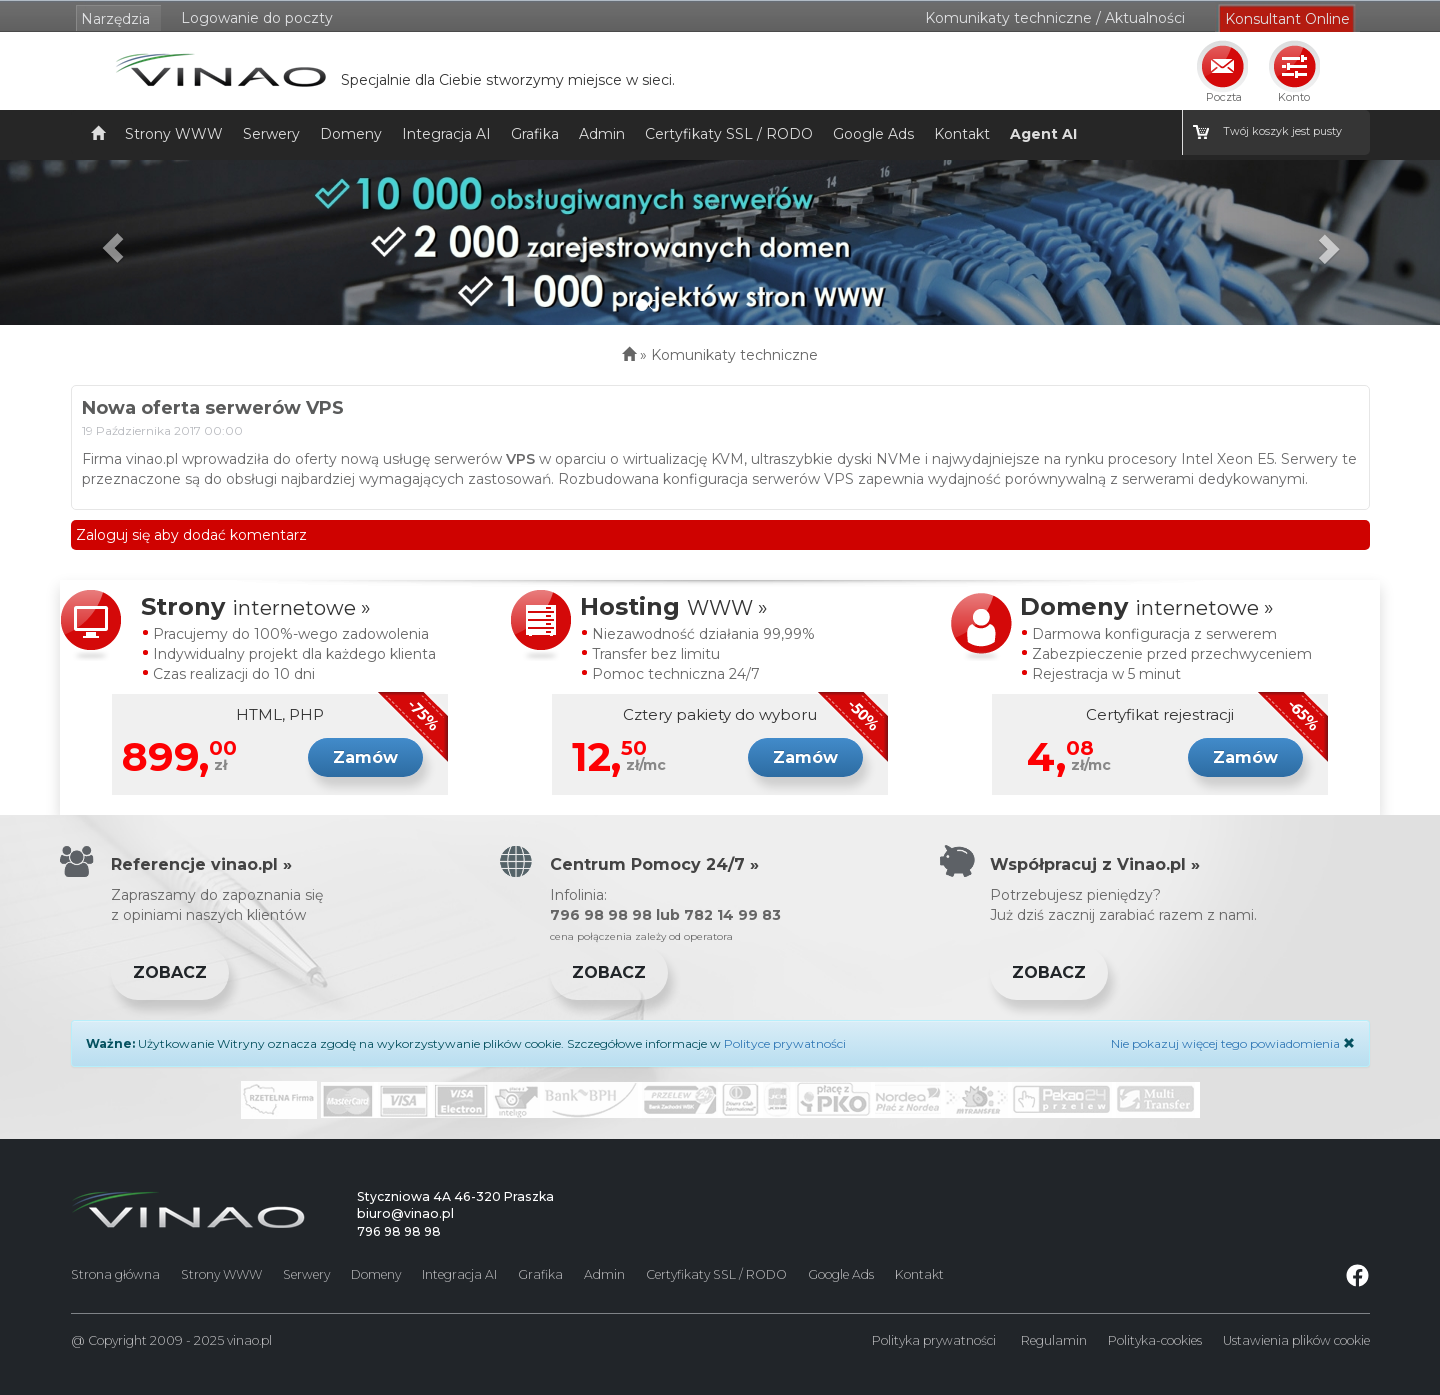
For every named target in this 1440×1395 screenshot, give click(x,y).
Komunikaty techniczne (734, 355)
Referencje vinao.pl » (201, 864)
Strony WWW (174, 134)
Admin (602, 134)
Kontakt (962, 134)
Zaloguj (102, 535)
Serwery (271, 134)
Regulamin (1054, 1340)
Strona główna (115, 1274)
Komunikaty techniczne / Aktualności (1055, 18)
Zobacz (170, 972)
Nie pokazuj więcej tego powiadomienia (1225, 1043)
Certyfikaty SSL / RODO (729, 134)
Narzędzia (115, 19)
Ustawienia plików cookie (1296, 1340)
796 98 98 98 (399, 1231)
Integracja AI (446, 134)
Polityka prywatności (934, 1340)
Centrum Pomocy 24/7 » (654, 864)
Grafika (535, 134)
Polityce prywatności (785, 1043)
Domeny (351, 134)
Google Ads (873, 134)
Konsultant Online (1287, 19)
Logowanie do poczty (257, 18)
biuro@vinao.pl (405, 1213)
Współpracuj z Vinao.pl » (1095, 864)
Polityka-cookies (1155, 1340)
